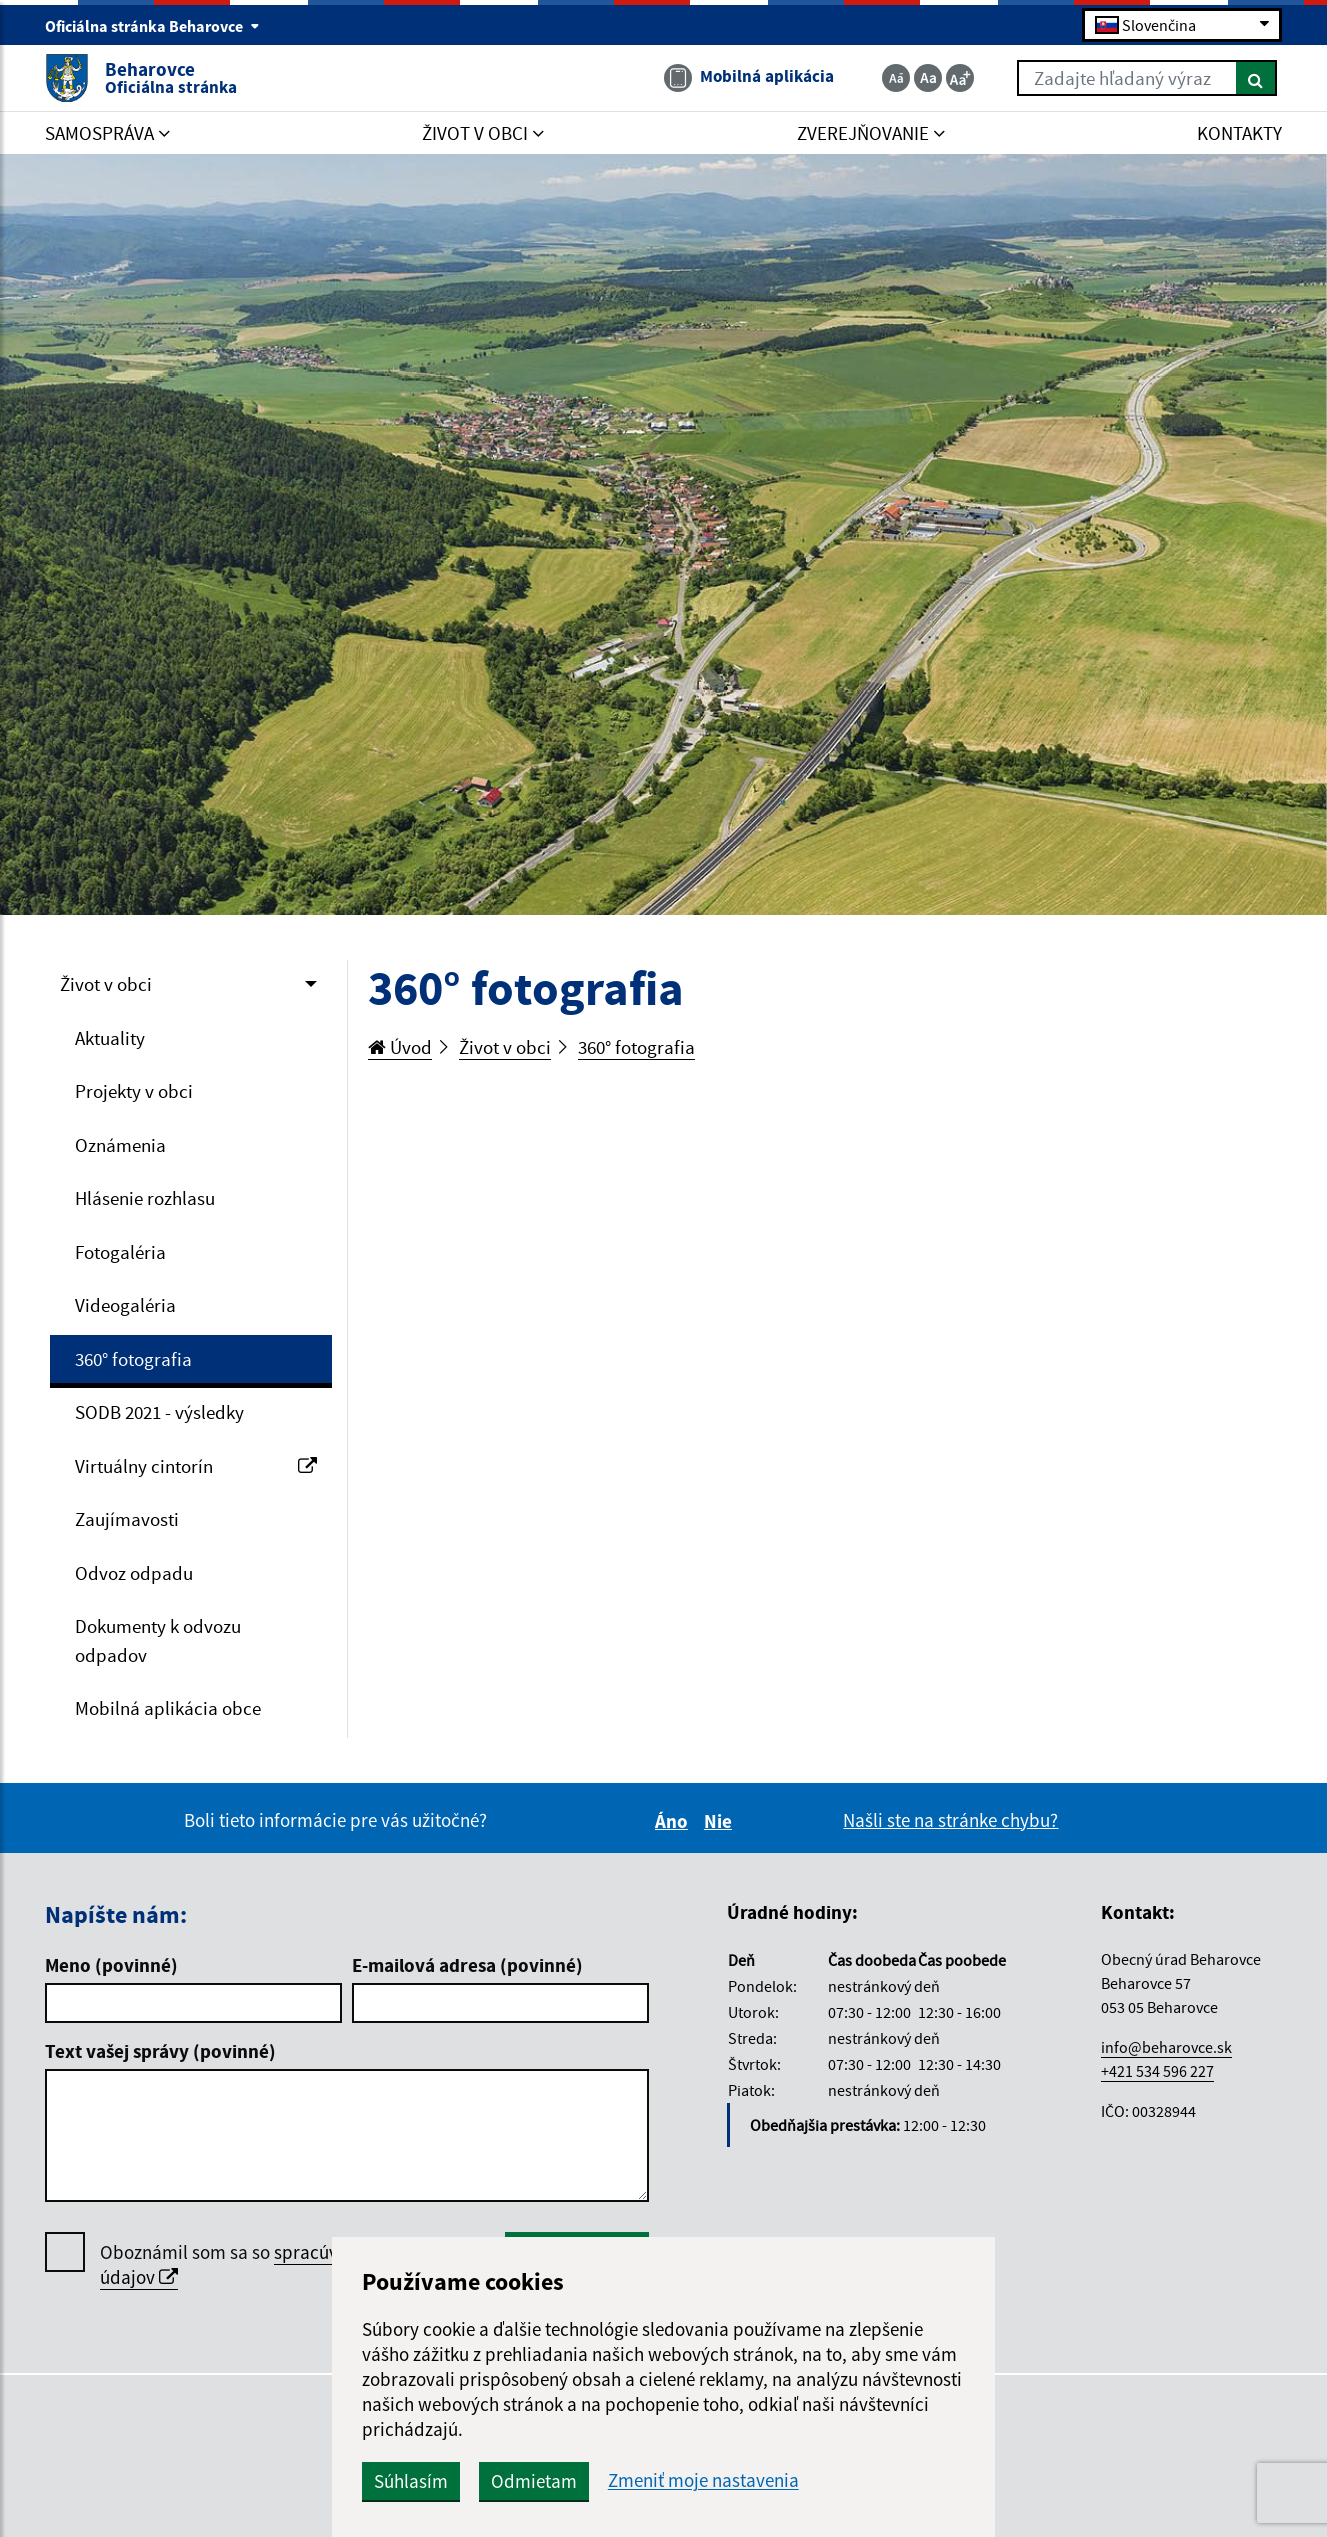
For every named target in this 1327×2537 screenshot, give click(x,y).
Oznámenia (120, 1145)
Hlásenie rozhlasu (145, 1198)
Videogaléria (125, 1305)
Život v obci (106, 984)
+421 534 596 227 (1157, 2071)
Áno (674, 1821)
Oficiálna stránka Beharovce (152, 26)
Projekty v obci (134, 1091)
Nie (721, 1821)
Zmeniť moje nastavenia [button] (703, 2480)
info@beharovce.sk (1166, 2047)
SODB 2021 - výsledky (159, 1412)
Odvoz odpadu (134, 1573)
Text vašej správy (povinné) (160, 2051)
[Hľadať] (1256, 78)
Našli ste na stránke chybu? (950, 1820)
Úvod (400, 1047)
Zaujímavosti (127, 1519)
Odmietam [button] (534, 2481)
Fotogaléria (120, 1252)
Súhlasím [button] (411, 2481)
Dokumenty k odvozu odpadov (158, 1640)
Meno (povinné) (111, 1965)
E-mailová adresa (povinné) (467, 1965)
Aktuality (110, 1038)
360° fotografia (133, 1359)
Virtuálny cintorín (196, 1466)
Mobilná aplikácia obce (168, 1708)
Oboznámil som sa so (280, 2265)
